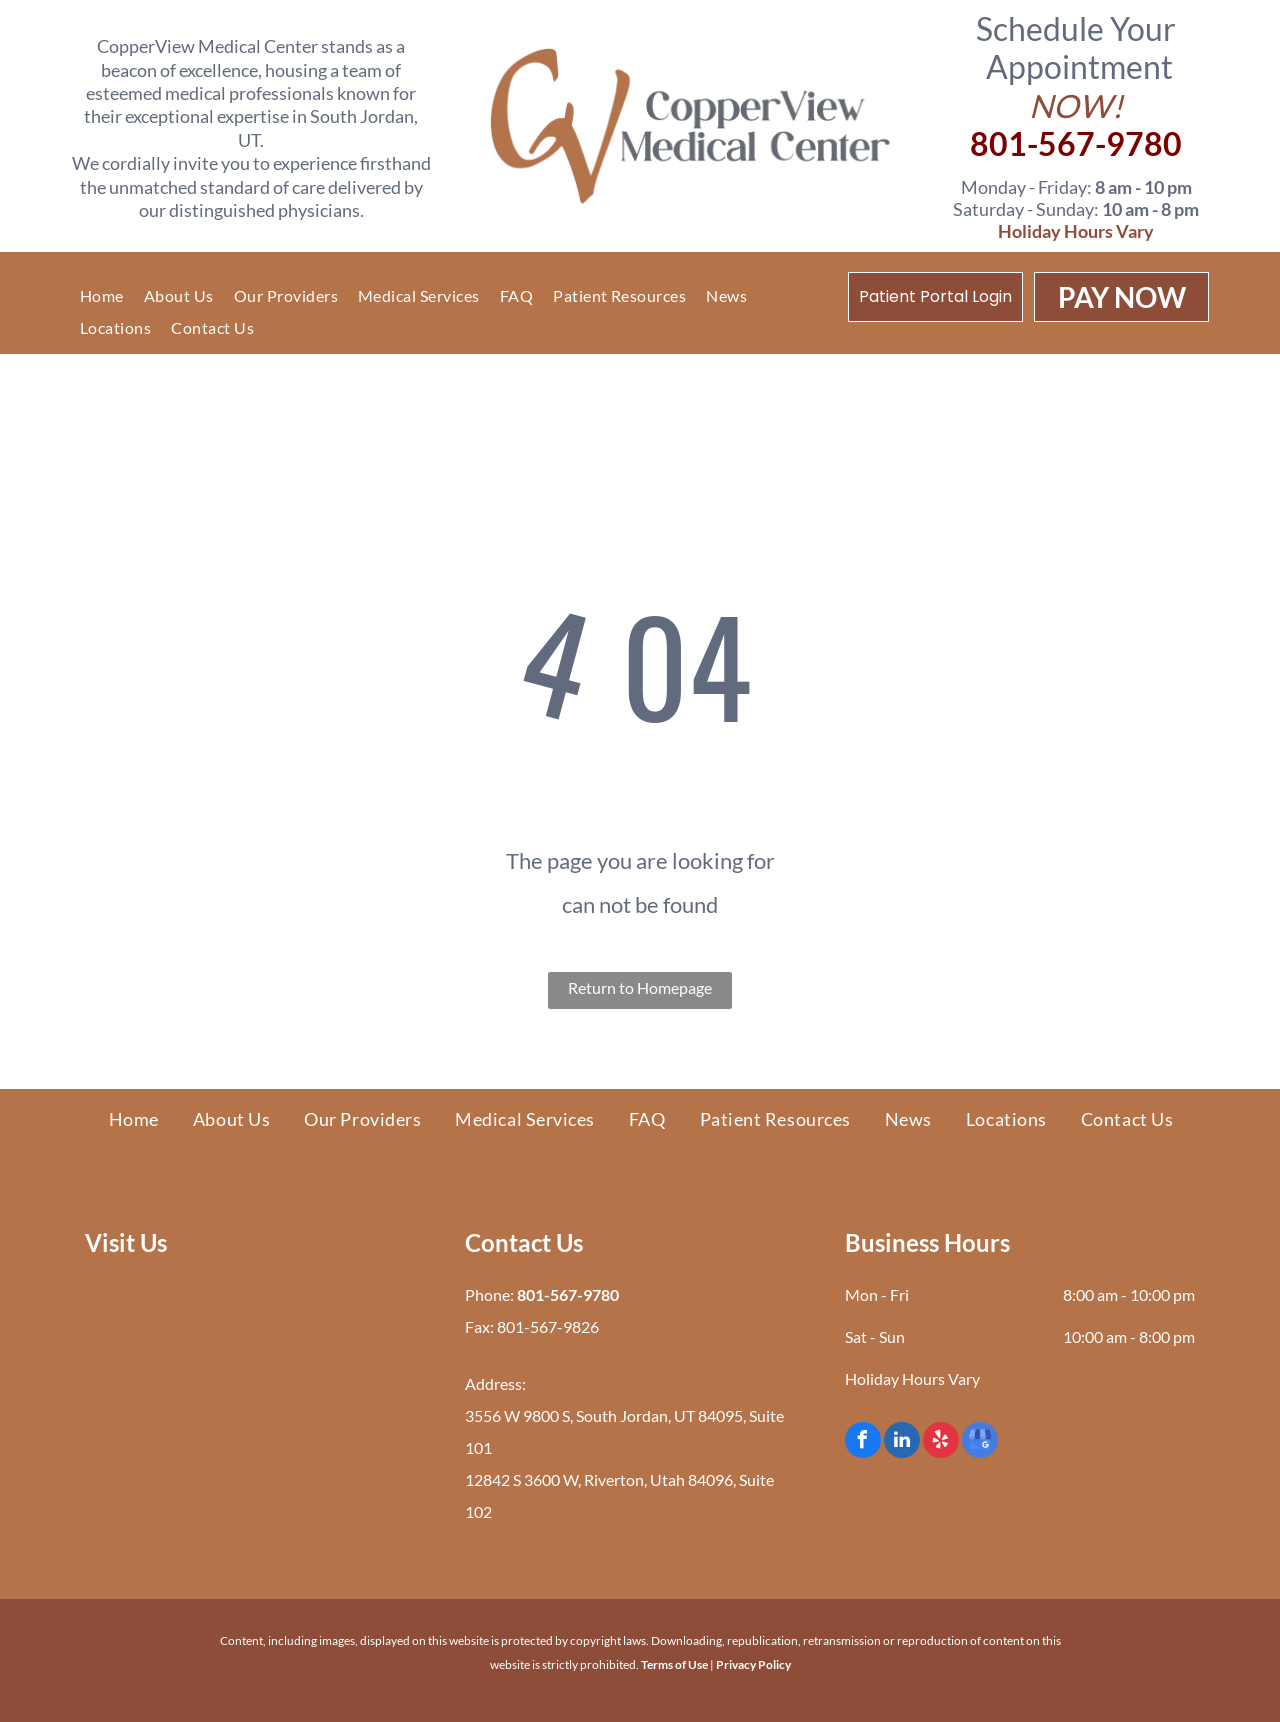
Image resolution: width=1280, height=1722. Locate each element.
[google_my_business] (980, 1442)
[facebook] (863, 1442)
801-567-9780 (1076, 143)
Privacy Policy (753, 1664)
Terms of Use (674, 1664)
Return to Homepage (640, 987)
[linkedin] (902, 1442)
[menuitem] (102, 296)
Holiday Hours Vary (1076, 231)
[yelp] (941, 1442)
